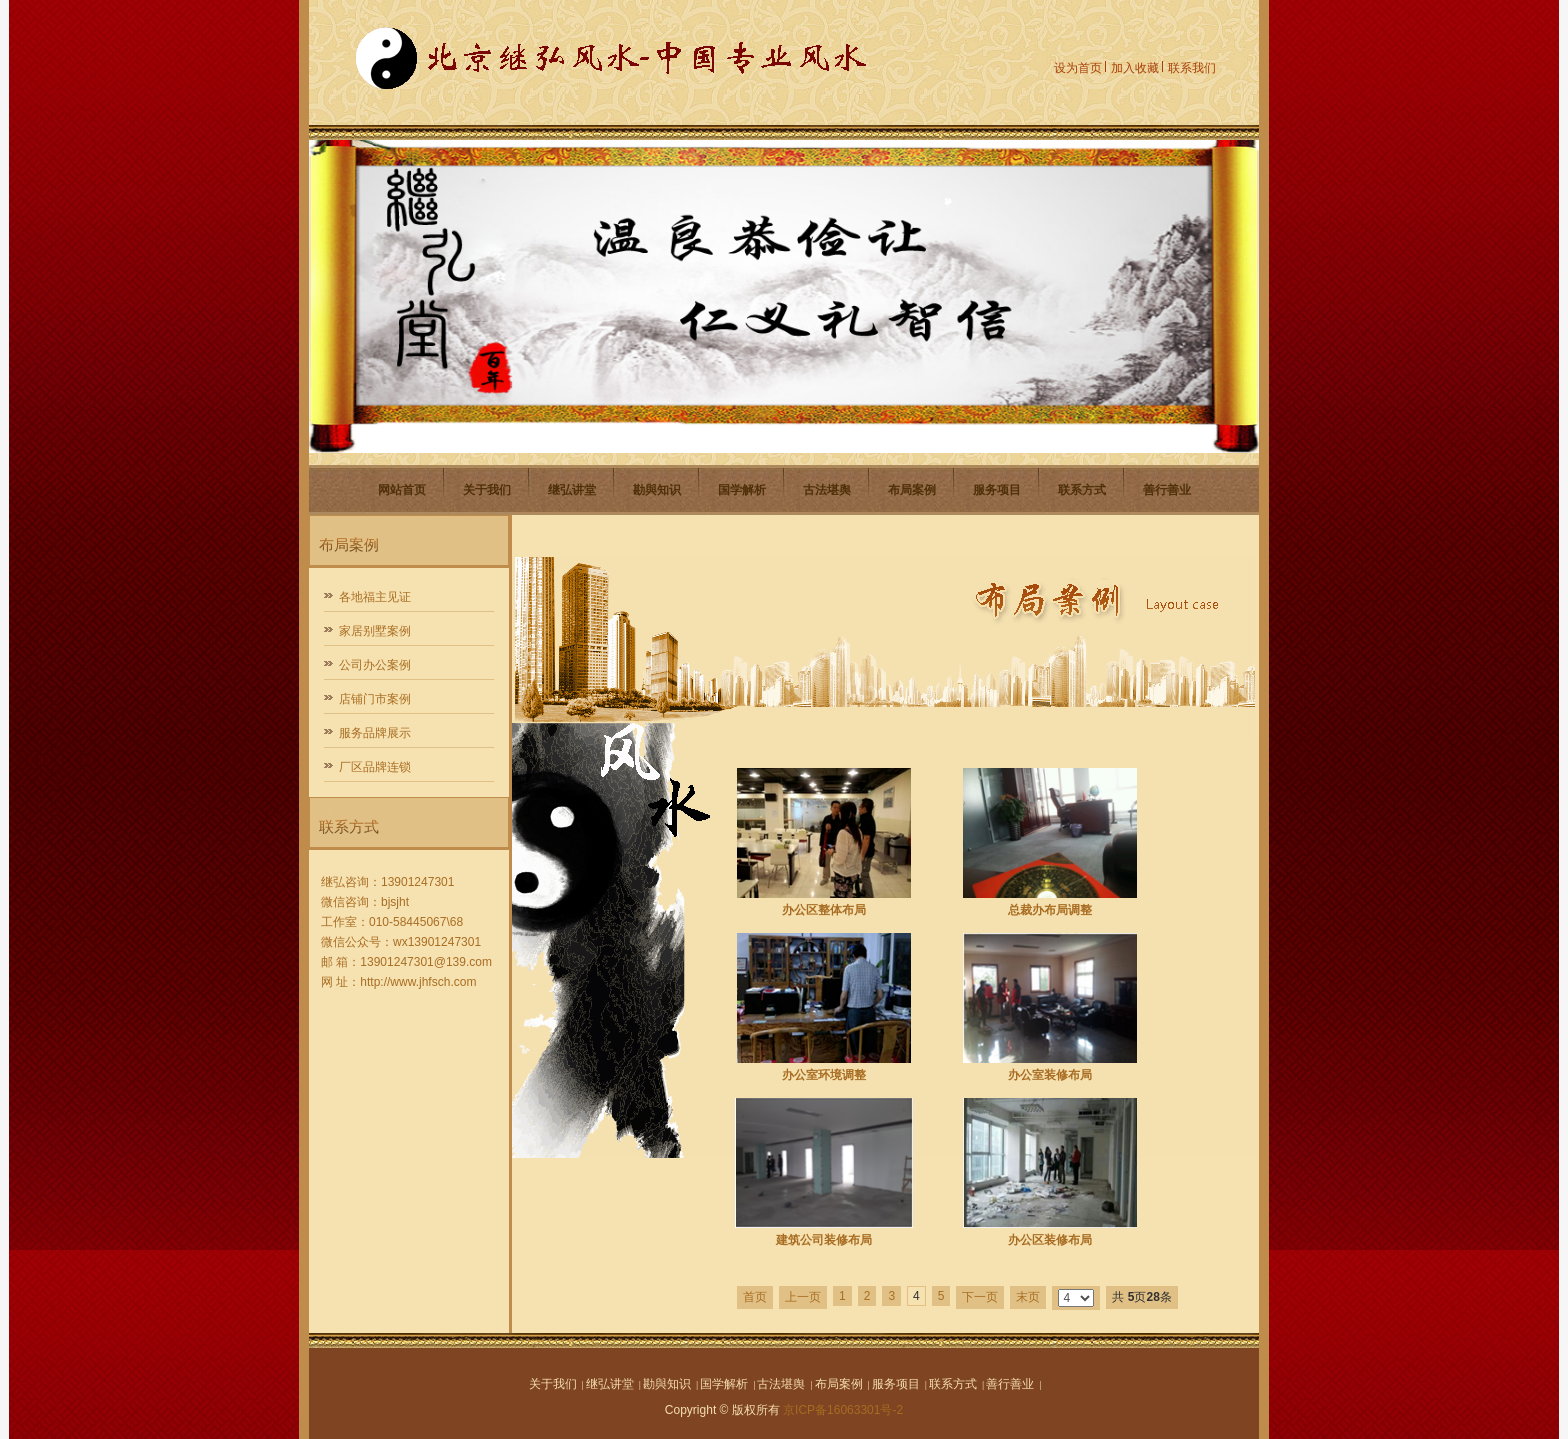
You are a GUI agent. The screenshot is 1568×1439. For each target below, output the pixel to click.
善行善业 (1167, 490)
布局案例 (912, 490)
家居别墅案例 (375, 631)
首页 (755, 1297)
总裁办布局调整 (1050, 910)
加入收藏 (1135, 68)
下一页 (980, 1297)
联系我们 (1192, 68)
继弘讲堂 (572, 490)
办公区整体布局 (824, 910)
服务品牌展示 (375, 733)
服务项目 (997, 490)
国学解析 (742, 490)
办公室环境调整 (824, 1075)
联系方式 (1082, 490)
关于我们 (487, 490)
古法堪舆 (827, 490)
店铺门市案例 (375, 699)
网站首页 (402, 490)
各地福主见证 (375, 597)
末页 (1028, 1297)
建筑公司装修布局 (824, 1240)
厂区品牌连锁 (375, 767)
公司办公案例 (375, 665)
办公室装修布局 (1050, 1075)
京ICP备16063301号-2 (843, 1410)
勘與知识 (657, 490)
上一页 (803, 1297)
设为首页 (1078, 68)
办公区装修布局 (1050, 1240)
